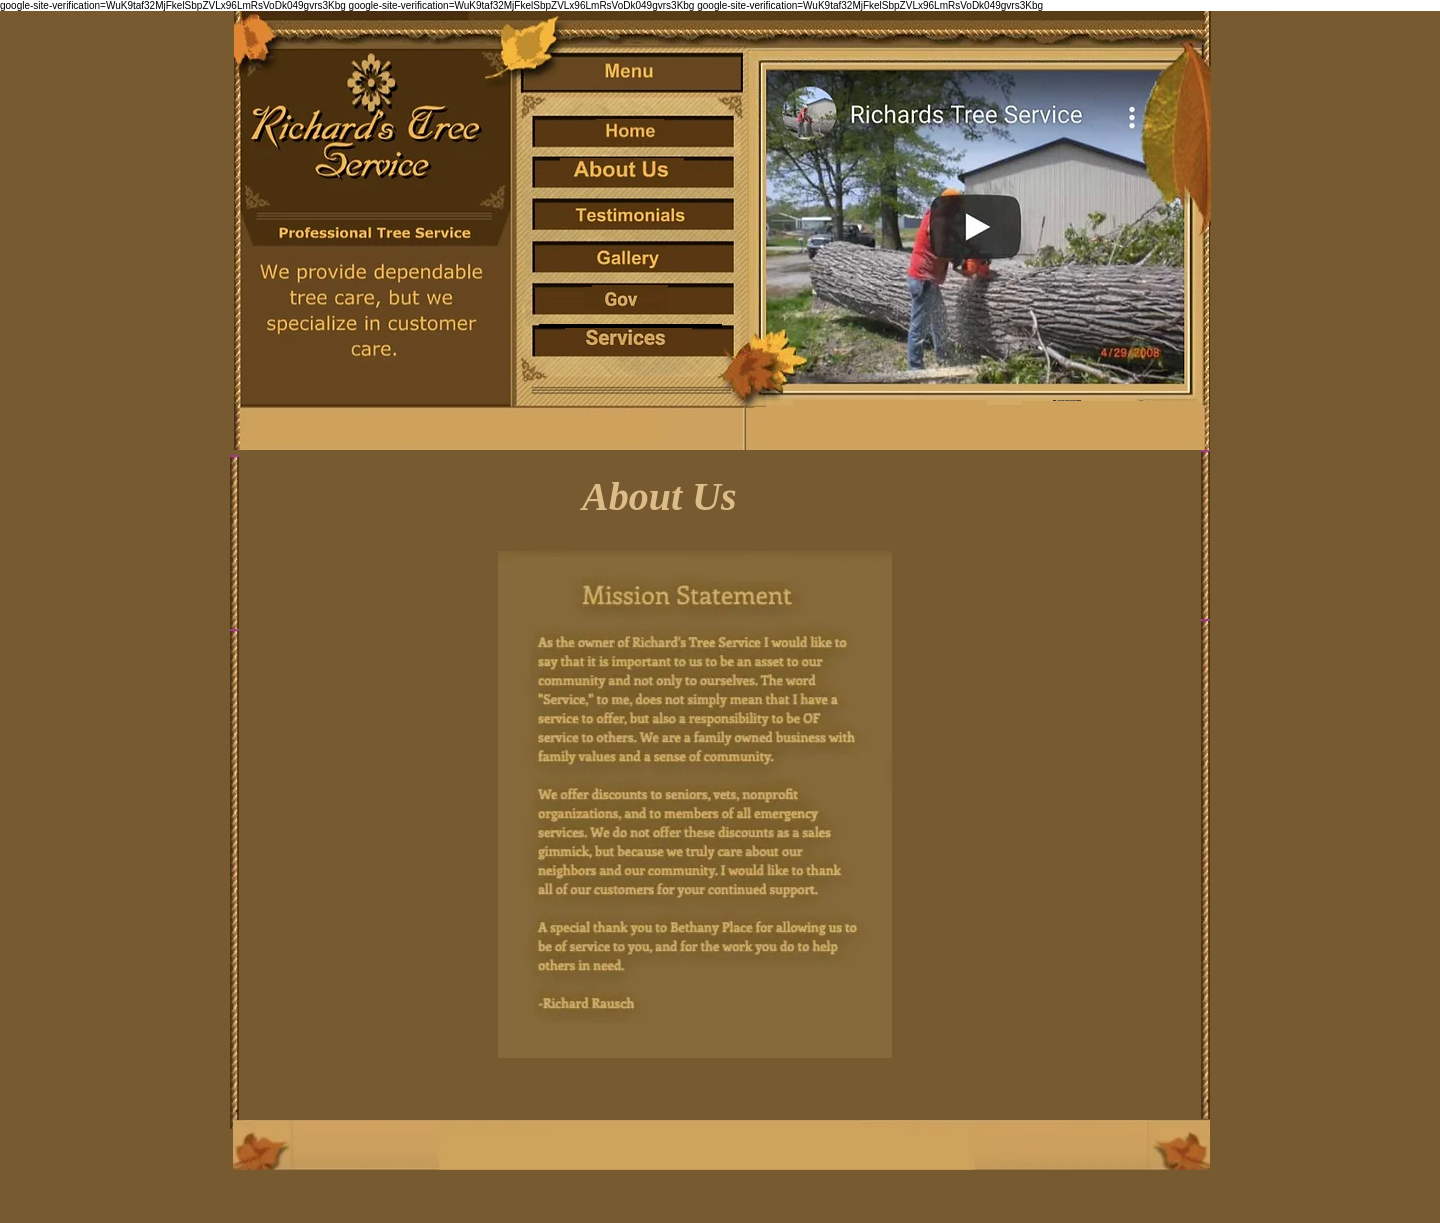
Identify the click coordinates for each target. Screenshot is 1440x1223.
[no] (622, 170)
